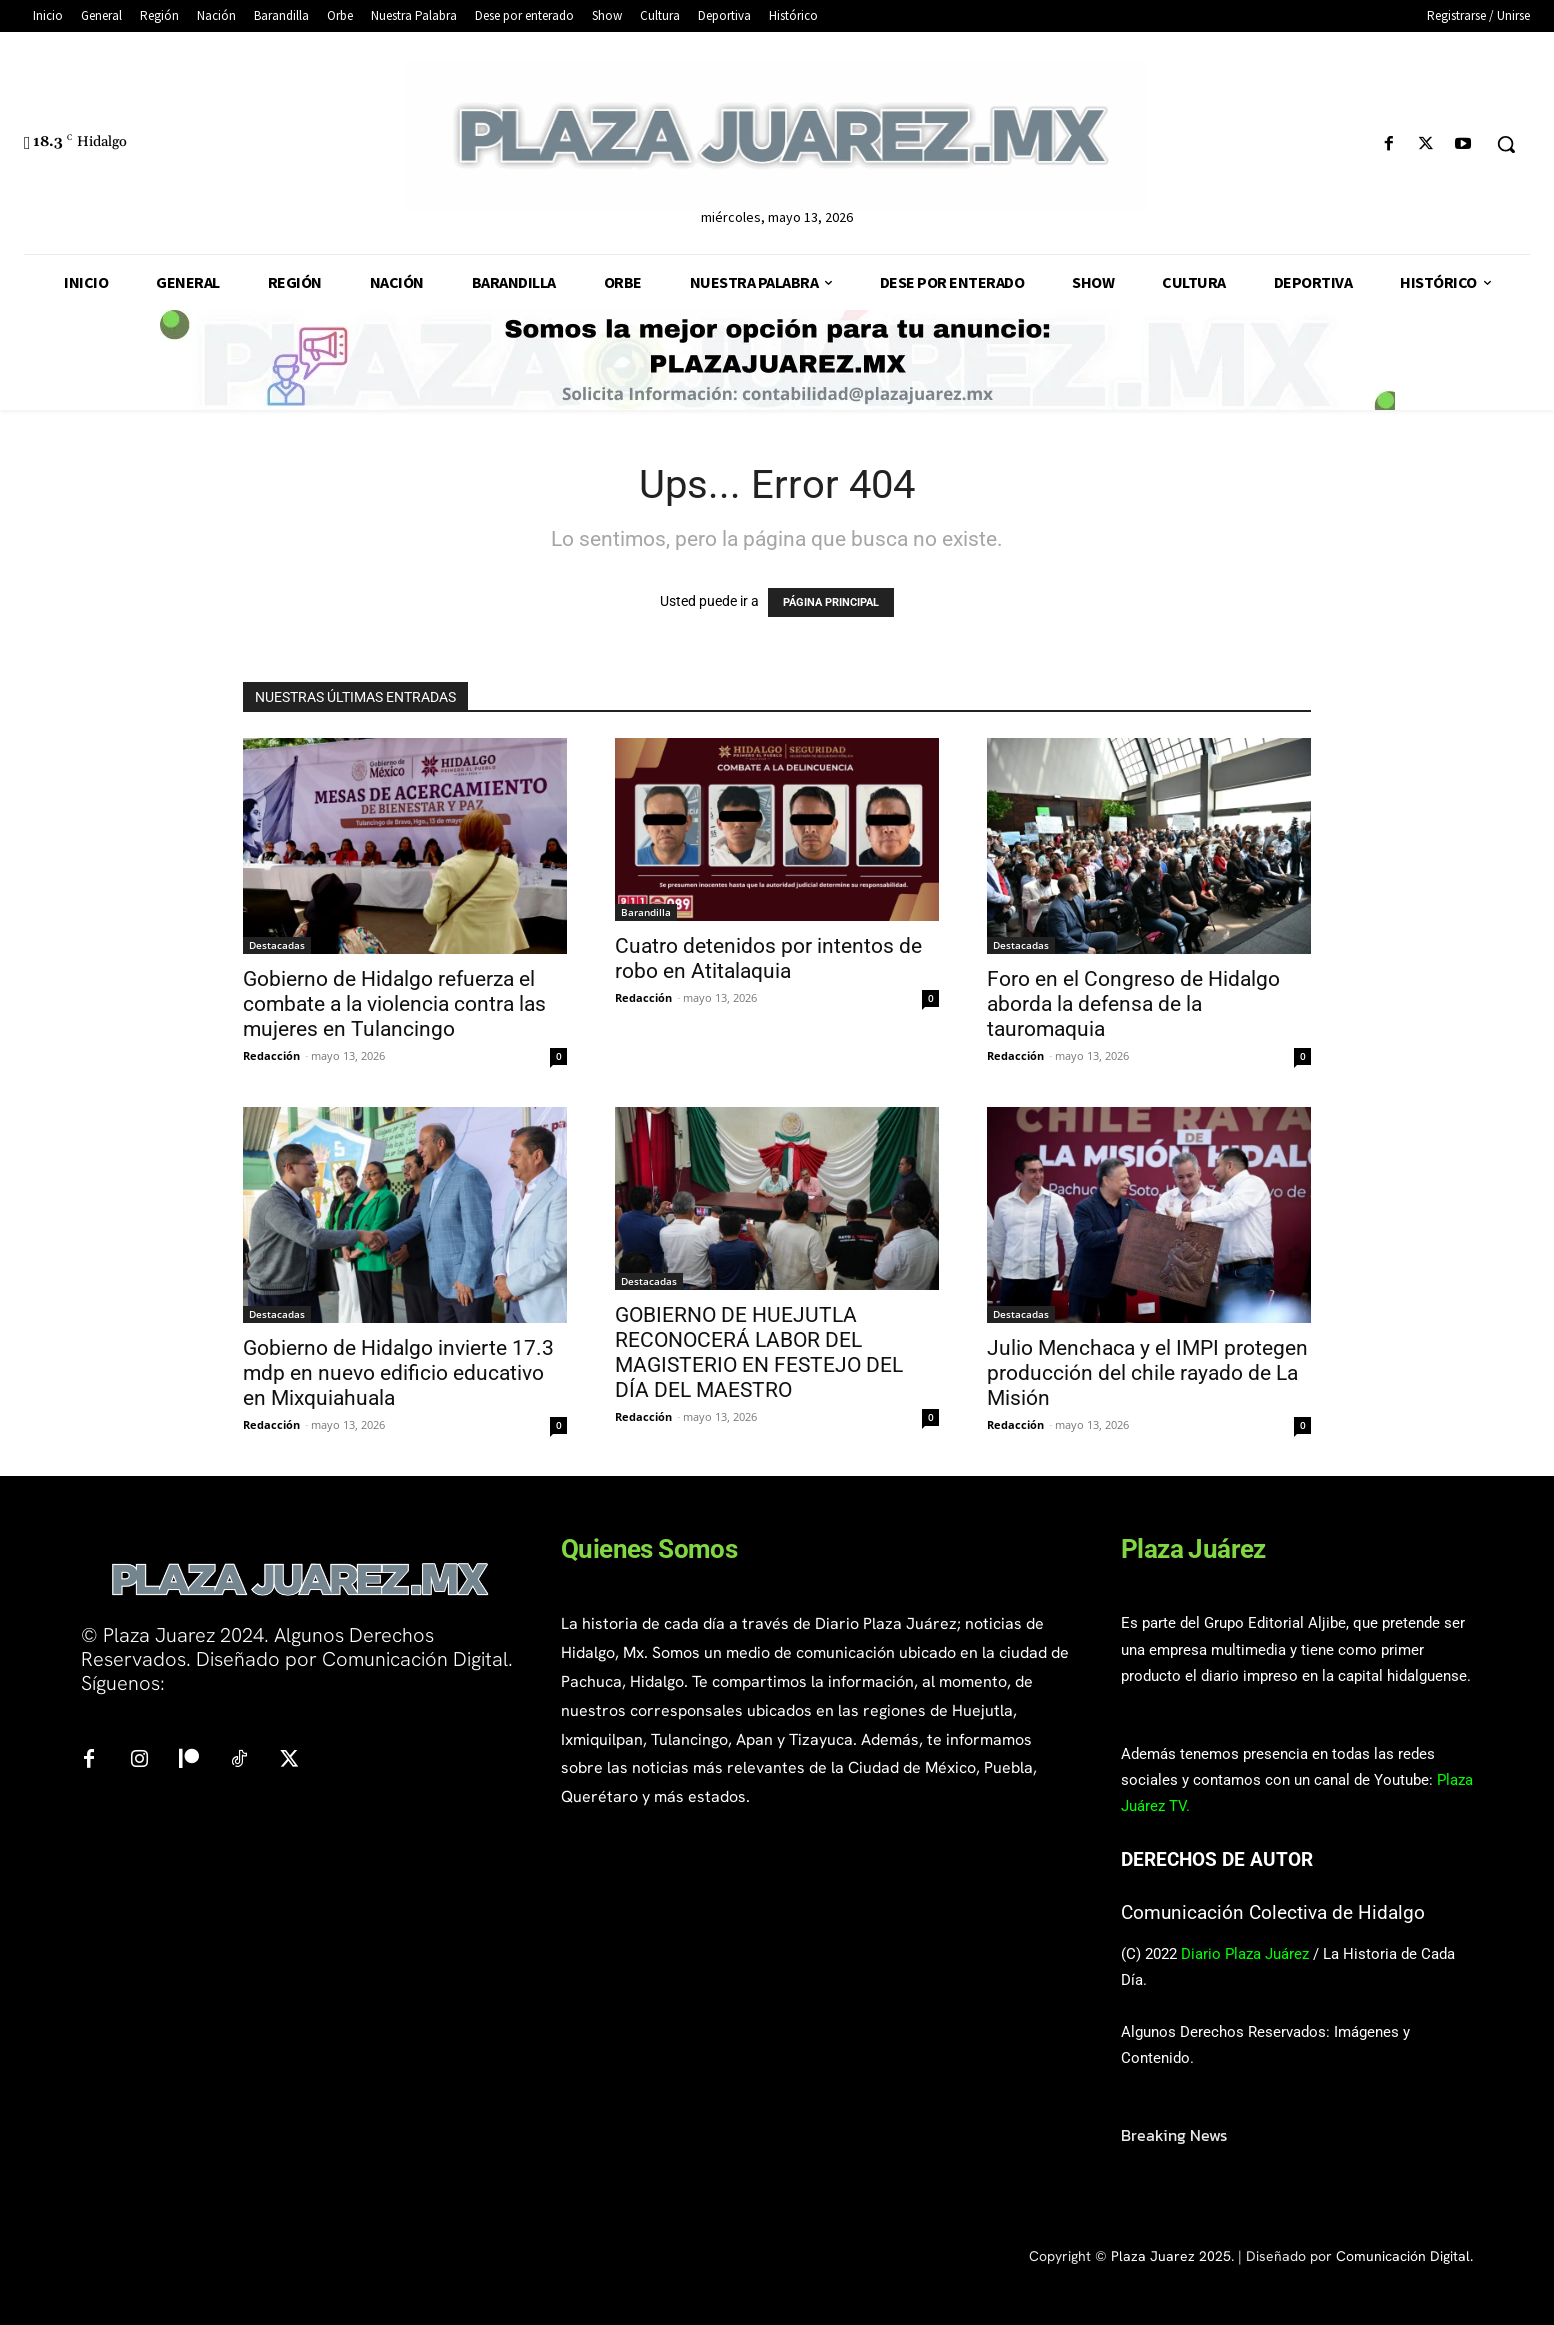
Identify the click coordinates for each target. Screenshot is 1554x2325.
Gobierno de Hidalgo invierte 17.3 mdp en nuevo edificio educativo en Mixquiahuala (398, 1373)
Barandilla (646, 912)
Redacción (271, 1055)
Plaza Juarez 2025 (1171, 2256)
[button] (1506, 144)
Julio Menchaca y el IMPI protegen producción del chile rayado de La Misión (1147, 1373)
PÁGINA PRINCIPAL (831, 602)
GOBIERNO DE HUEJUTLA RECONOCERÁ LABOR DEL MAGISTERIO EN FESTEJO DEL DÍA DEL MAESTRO (759, 1352)
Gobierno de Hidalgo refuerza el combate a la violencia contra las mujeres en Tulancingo (394, 1004)
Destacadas (277, 945)
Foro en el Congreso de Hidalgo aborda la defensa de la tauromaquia (1133, 1004)
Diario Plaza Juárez (1245, 1954)
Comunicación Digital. (1404, 2256)
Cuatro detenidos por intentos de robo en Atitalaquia (768, 958)
